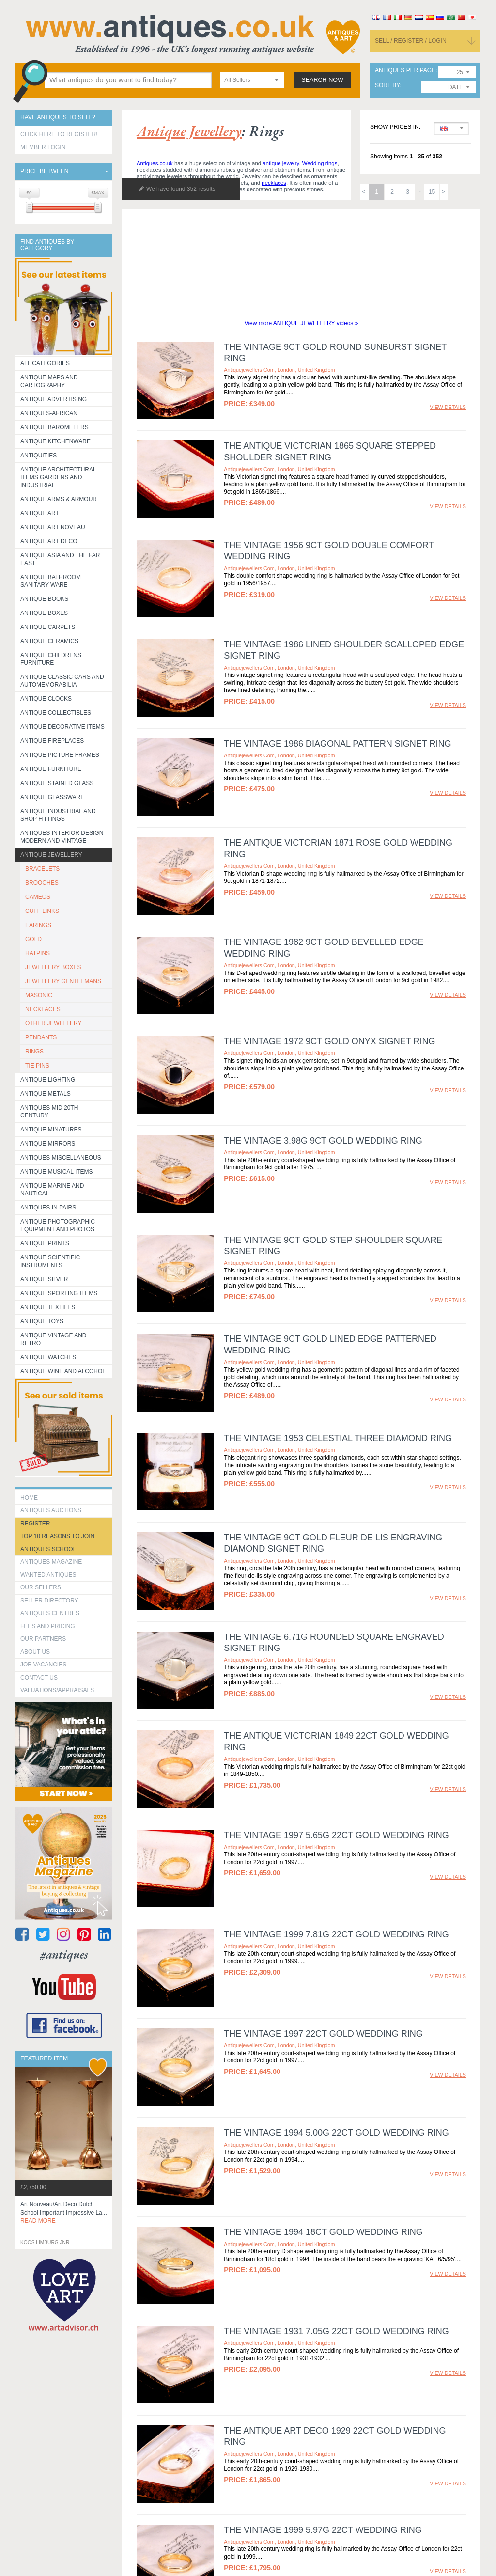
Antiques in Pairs (48, 1207)
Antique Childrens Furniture (50, 659)
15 (432, 191)
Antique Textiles (47, 1307)
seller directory (49, 1600)
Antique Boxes (44, 613)
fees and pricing (47, 1626)
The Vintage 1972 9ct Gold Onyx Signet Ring (329, 1041)
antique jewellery (189, 131)
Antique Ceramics (49, 641)
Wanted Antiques (48, 1574)
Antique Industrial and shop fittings (58, 815)
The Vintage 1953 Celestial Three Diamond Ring (338, 1438)
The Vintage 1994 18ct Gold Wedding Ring (323, 2232)
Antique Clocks (46, 698)
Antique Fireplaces (52, 741)
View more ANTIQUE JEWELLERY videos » (301, 323)
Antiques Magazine (51, 1561)
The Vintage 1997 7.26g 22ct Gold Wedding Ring (336, 2527)
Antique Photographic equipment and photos (57, 1225)
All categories (45, 363)
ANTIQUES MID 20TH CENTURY (49, 1111)
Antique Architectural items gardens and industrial (58, 477)
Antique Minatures (50, 1129)
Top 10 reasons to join (57, 1536)
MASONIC (38, 995)
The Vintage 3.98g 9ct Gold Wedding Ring (323, 1141)
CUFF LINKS (42, 911)
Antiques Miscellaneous (60, 1157)
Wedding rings (320, 163)
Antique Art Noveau (52, 527)
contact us (39, 1677)
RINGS (34, 1051)
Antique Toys (41, 1321)
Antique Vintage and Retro (53, 1339)
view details (448, 407)
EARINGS (38, 925)
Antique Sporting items (58, 1293)
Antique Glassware (52, 797)
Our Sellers (40, 1587)
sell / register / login (411, 40)
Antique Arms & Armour (58, 499)
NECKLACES (43, 1009)
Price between (44, 171)
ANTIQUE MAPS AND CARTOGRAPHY (49, 381)
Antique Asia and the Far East (60, 559)
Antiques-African (49, 413)
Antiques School (48, 1549)
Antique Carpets (47, 627)
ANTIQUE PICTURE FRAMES (59, 755)
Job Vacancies (43, 1664)
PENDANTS (41, 1037)
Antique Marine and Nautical (52, 1189)
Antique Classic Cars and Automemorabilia (62, 681)
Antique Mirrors (47, 1143)
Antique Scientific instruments (50, 1261)
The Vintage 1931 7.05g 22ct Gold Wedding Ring (336, 2303)
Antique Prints (44, 1243)
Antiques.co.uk (155, 163)
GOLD (33, 939)
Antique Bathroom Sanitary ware (50, 581)
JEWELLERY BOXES (53, 967)
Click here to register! (59, 134)
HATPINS (37, 953)
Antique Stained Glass (56, 783)
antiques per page (405, 70)
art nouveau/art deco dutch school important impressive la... (63, 2212)
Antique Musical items (56, 1171)
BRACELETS (42, 868)
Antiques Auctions (50, 1510)
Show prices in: (395, 127)
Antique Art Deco (49, 541)
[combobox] (252, 80)
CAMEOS (37, 897)
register (35, 1523)
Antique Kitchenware (55, 441)
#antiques (64, 1955)
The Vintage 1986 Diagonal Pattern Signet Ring (337, 744)
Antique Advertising (53, 399)
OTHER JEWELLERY (53, 1023)
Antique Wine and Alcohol (63, 1371)
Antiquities (38, 455)
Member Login (42, 147)
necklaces (274, 183)
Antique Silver (44, 1279)
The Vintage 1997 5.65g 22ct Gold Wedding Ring (336, 1835)
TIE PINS (37, 1065)
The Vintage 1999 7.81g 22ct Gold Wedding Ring (336, 1934)
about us (35, 1652)
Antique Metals (45, 1093)
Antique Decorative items (62, 726)
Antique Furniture (50, 769)
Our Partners (43, 1638)
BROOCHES (42, 883)
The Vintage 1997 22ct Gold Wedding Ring (323, 2034)
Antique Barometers (54, 427)
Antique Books (44, 599)
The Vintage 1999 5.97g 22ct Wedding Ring (322, 2456)
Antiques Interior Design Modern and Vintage (61, 837)
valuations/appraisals (57, 1690)
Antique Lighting (47, 1079)
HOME (29, 1497)
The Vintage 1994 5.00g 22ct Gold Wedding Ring (336, 2132)
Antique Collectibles (55, 712)
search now (322, 80)
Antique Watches (48, 1357)
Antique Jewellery (51, 854)
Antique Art (39, 513)
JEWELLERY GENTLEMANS (63, 981)
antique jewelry (281, 163)
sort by (387, 85)
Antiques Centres (49, 1613)
